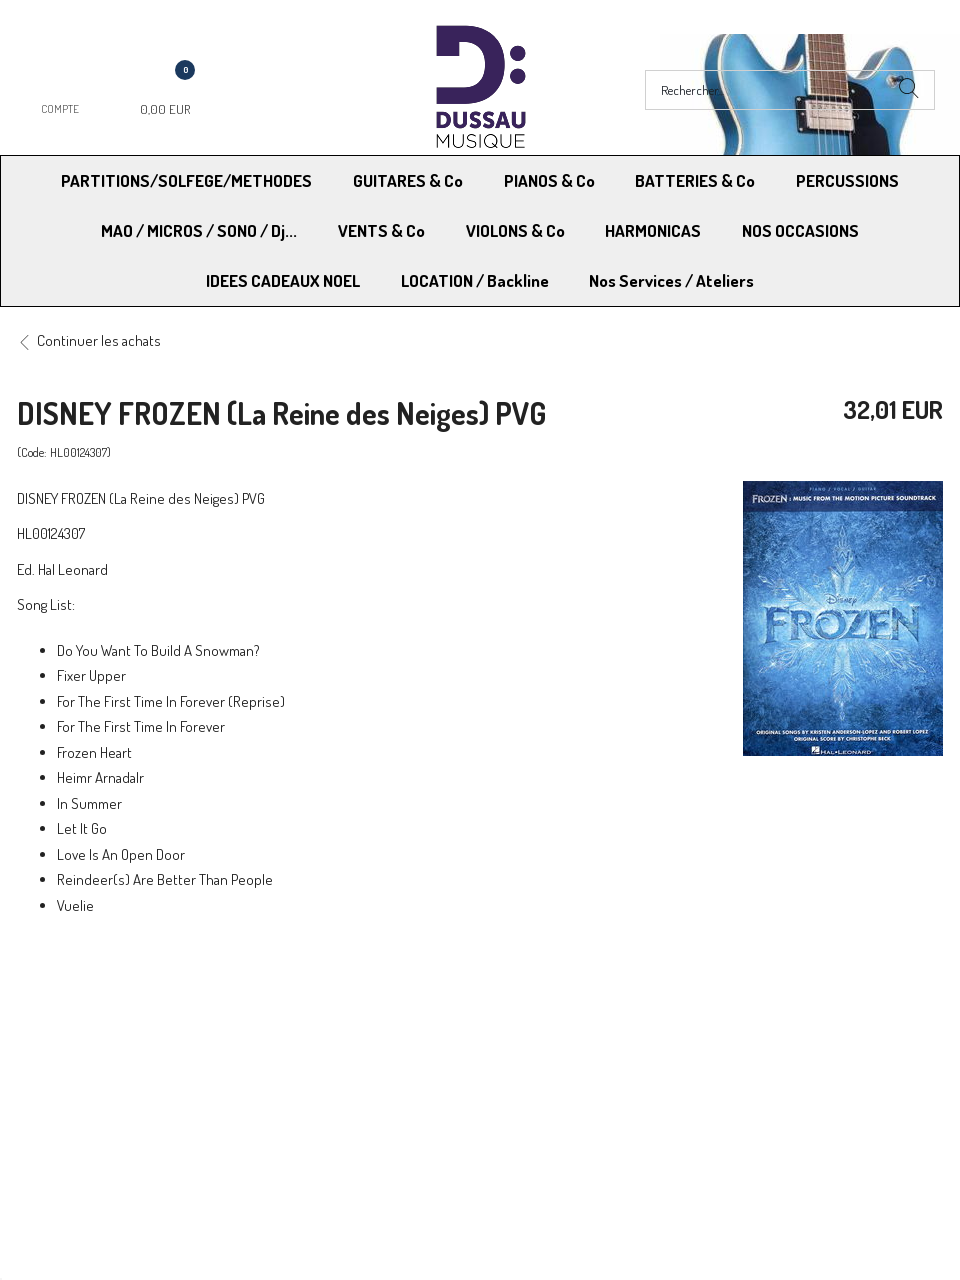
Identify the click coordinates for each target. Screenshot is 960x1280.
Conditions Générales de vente (578, 1022)
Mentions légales (760, 1022)
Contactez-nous (308, 1073)
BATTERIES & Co (695, 180)
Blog (722, 1073)
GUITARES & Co (408, 180)
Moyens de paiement (323, 1022)
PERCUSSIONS (847, 180)
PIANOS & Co (549, 180)
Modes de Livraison (93, 1022)
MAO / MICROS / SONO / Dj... (199, 230)
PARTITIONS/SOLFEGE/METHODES (186, 180)
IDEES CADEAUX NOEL (283, 280)
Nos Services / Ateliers (671, 280)
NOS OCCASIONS (800, 230)
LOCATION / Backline (475, 280)
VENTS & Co (381, 230)
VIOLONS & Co (515, 230)
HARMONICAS (653, 230)
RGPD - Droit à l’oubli (94, 1073)
